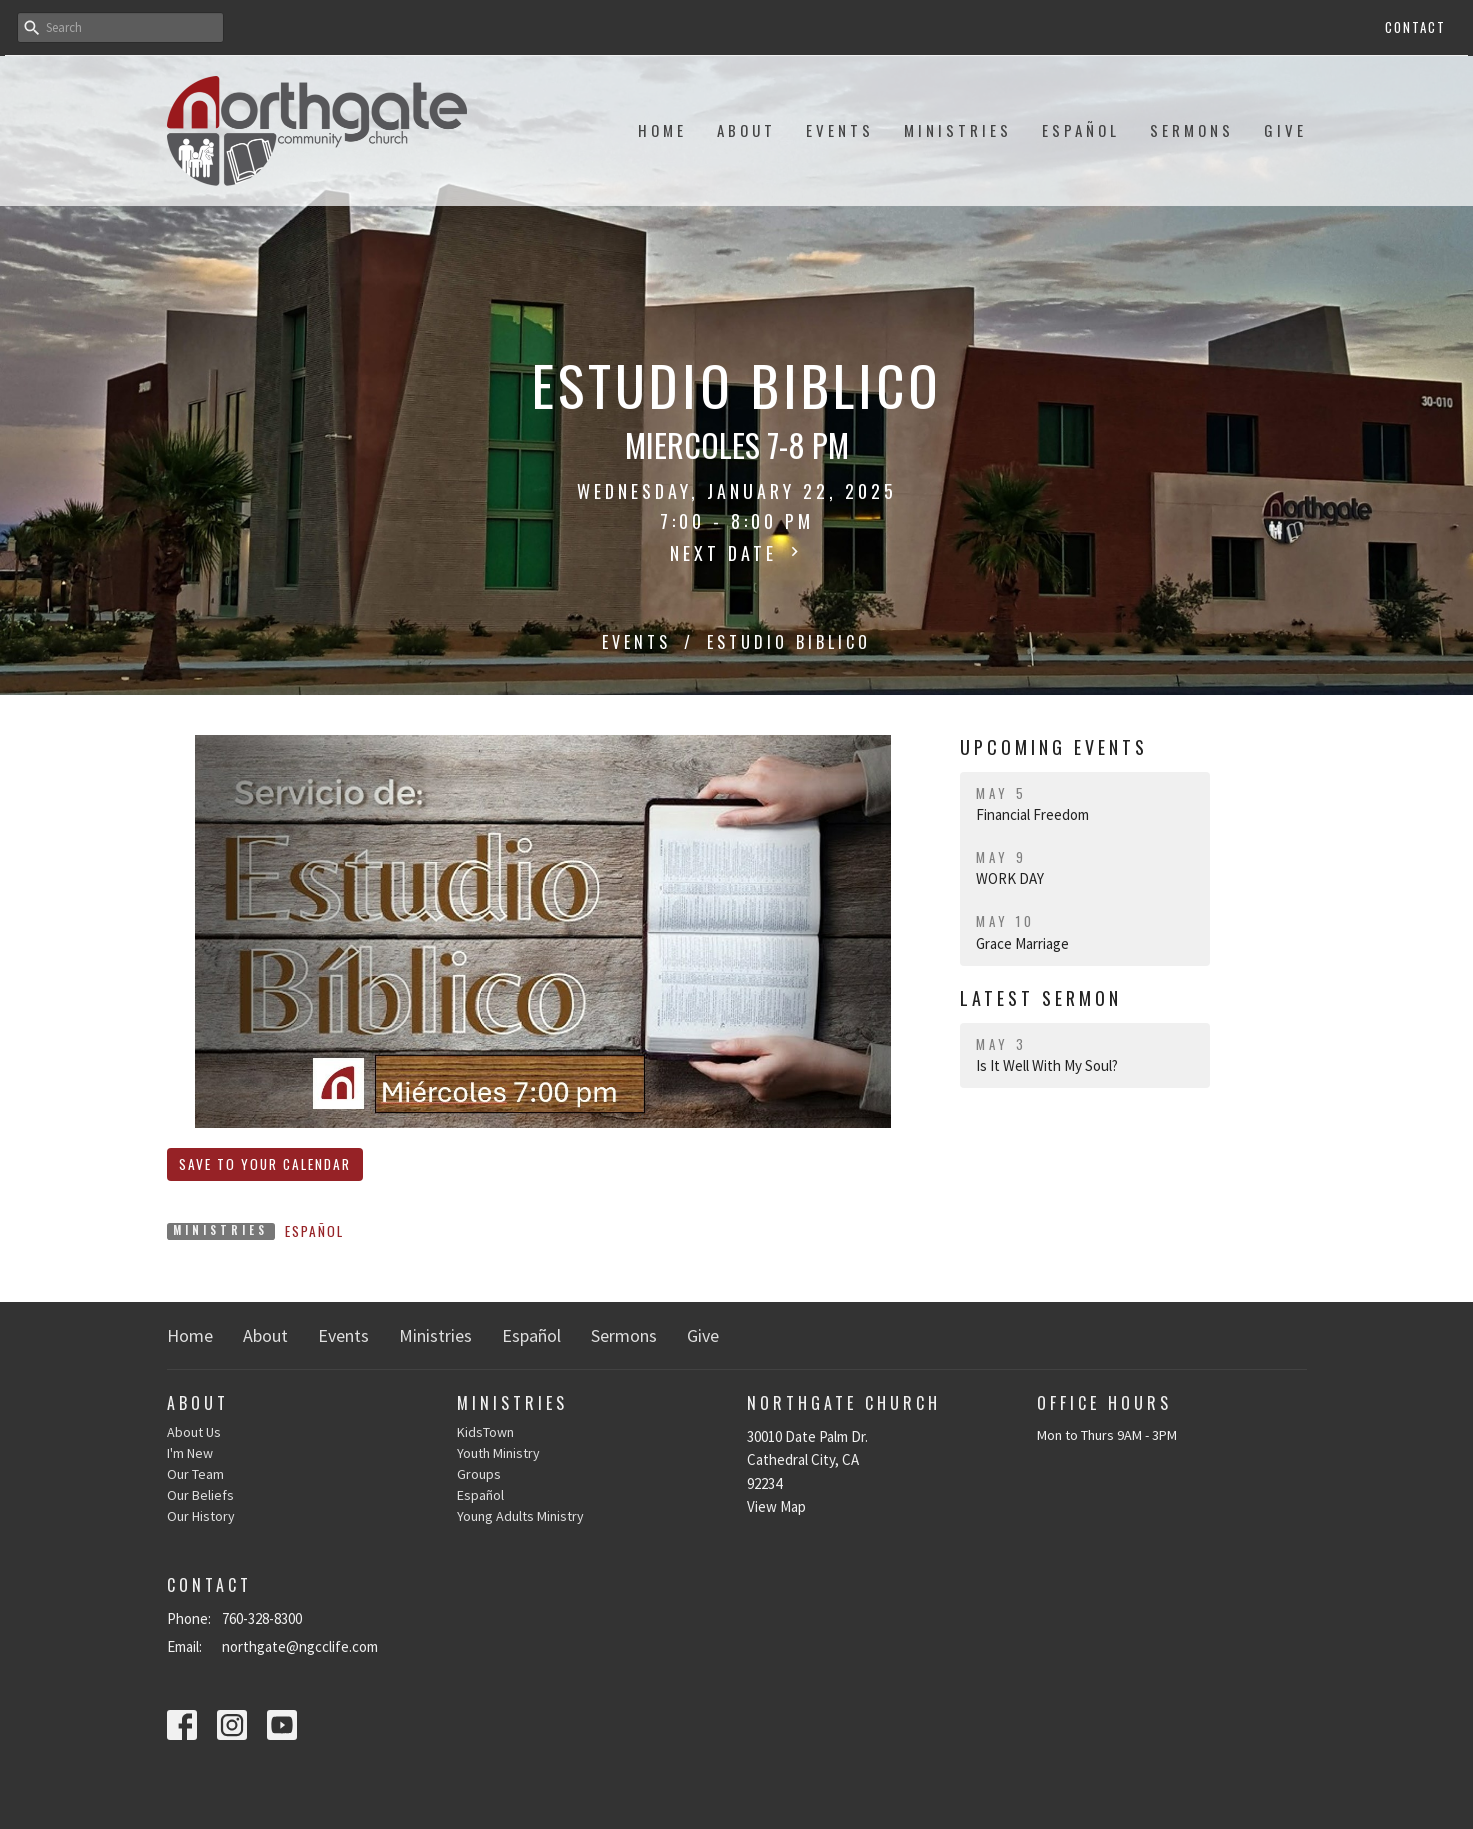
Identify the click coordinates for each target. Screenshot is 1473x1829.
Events (840, 130)
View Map (776, 1506)
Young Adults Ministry (520, 1516)
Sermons (1192, 130)
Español (1081, 130)
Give (1285, 130)
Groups (479, 1474)
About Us (194, 1432)
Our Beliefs (200, 1495)
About (746, 130)
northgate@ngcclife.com (300, 1646)
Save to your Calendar (265, 1164)
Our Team (195, 1474)
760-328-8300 (262, 1618)
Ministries (958, 130)
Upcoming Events (1054, 747)
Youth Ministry (498, 1453)
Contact (1415, 27)
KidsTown (485, 1432)
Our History (201, 1516)
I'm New (190, 1453)
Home (662, 130)
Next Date (737, 553)
